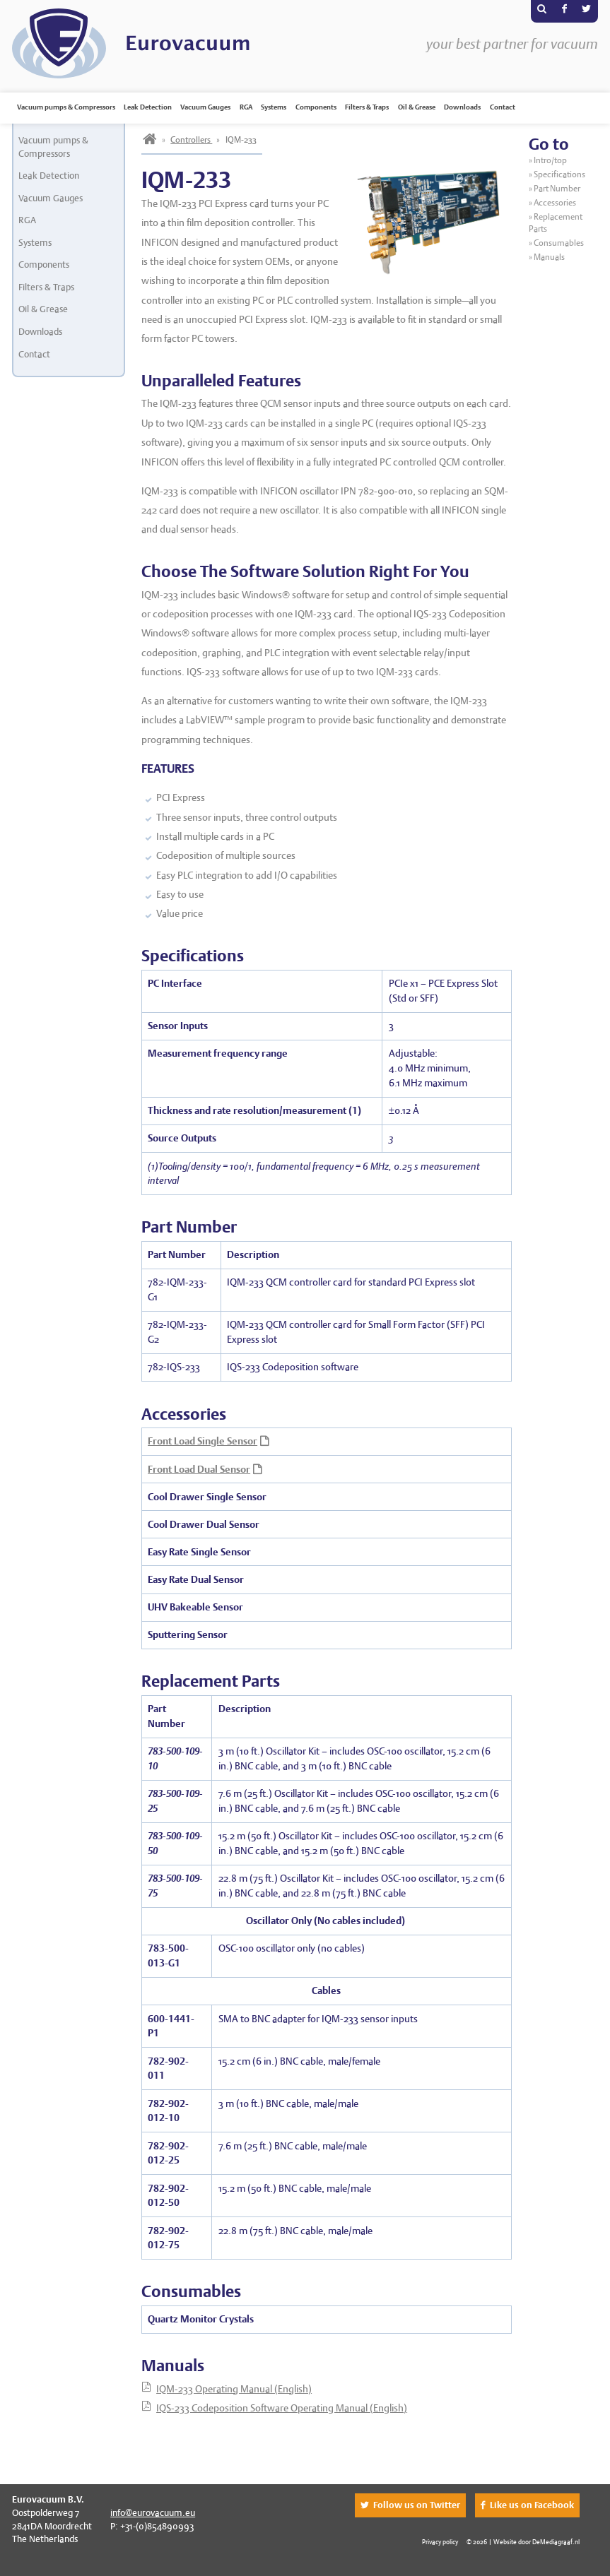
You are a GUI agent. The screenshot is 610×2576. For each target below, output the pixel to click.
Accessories (555, 203)
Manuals (549, 257)
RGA (246, 107)
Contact (502, 107)
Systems (273, 107)
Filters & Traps (367, 107)
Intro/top (551, 160)
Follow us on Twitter (416, 2505)
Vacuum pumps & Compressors (66, 107)
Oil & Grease (416, 107)
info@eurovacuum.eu (152, 2512)
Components (315, 107)
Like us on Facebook (532, 2505)
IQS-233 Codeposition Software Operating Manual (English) (281, 2408)
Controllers (191, 140)
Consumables (559, 243)
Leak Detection (148, 107)
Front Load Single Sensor (202, 1441)
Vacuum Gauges (205, 107)
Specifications (559, 174)
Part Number (557, 189)
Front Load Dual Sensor (199, 1469)
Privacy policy (440, 2542)
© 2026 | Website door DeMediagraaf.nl (523, 2542)
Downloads (462, 107)
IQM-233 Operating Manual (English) (234, 2388)
